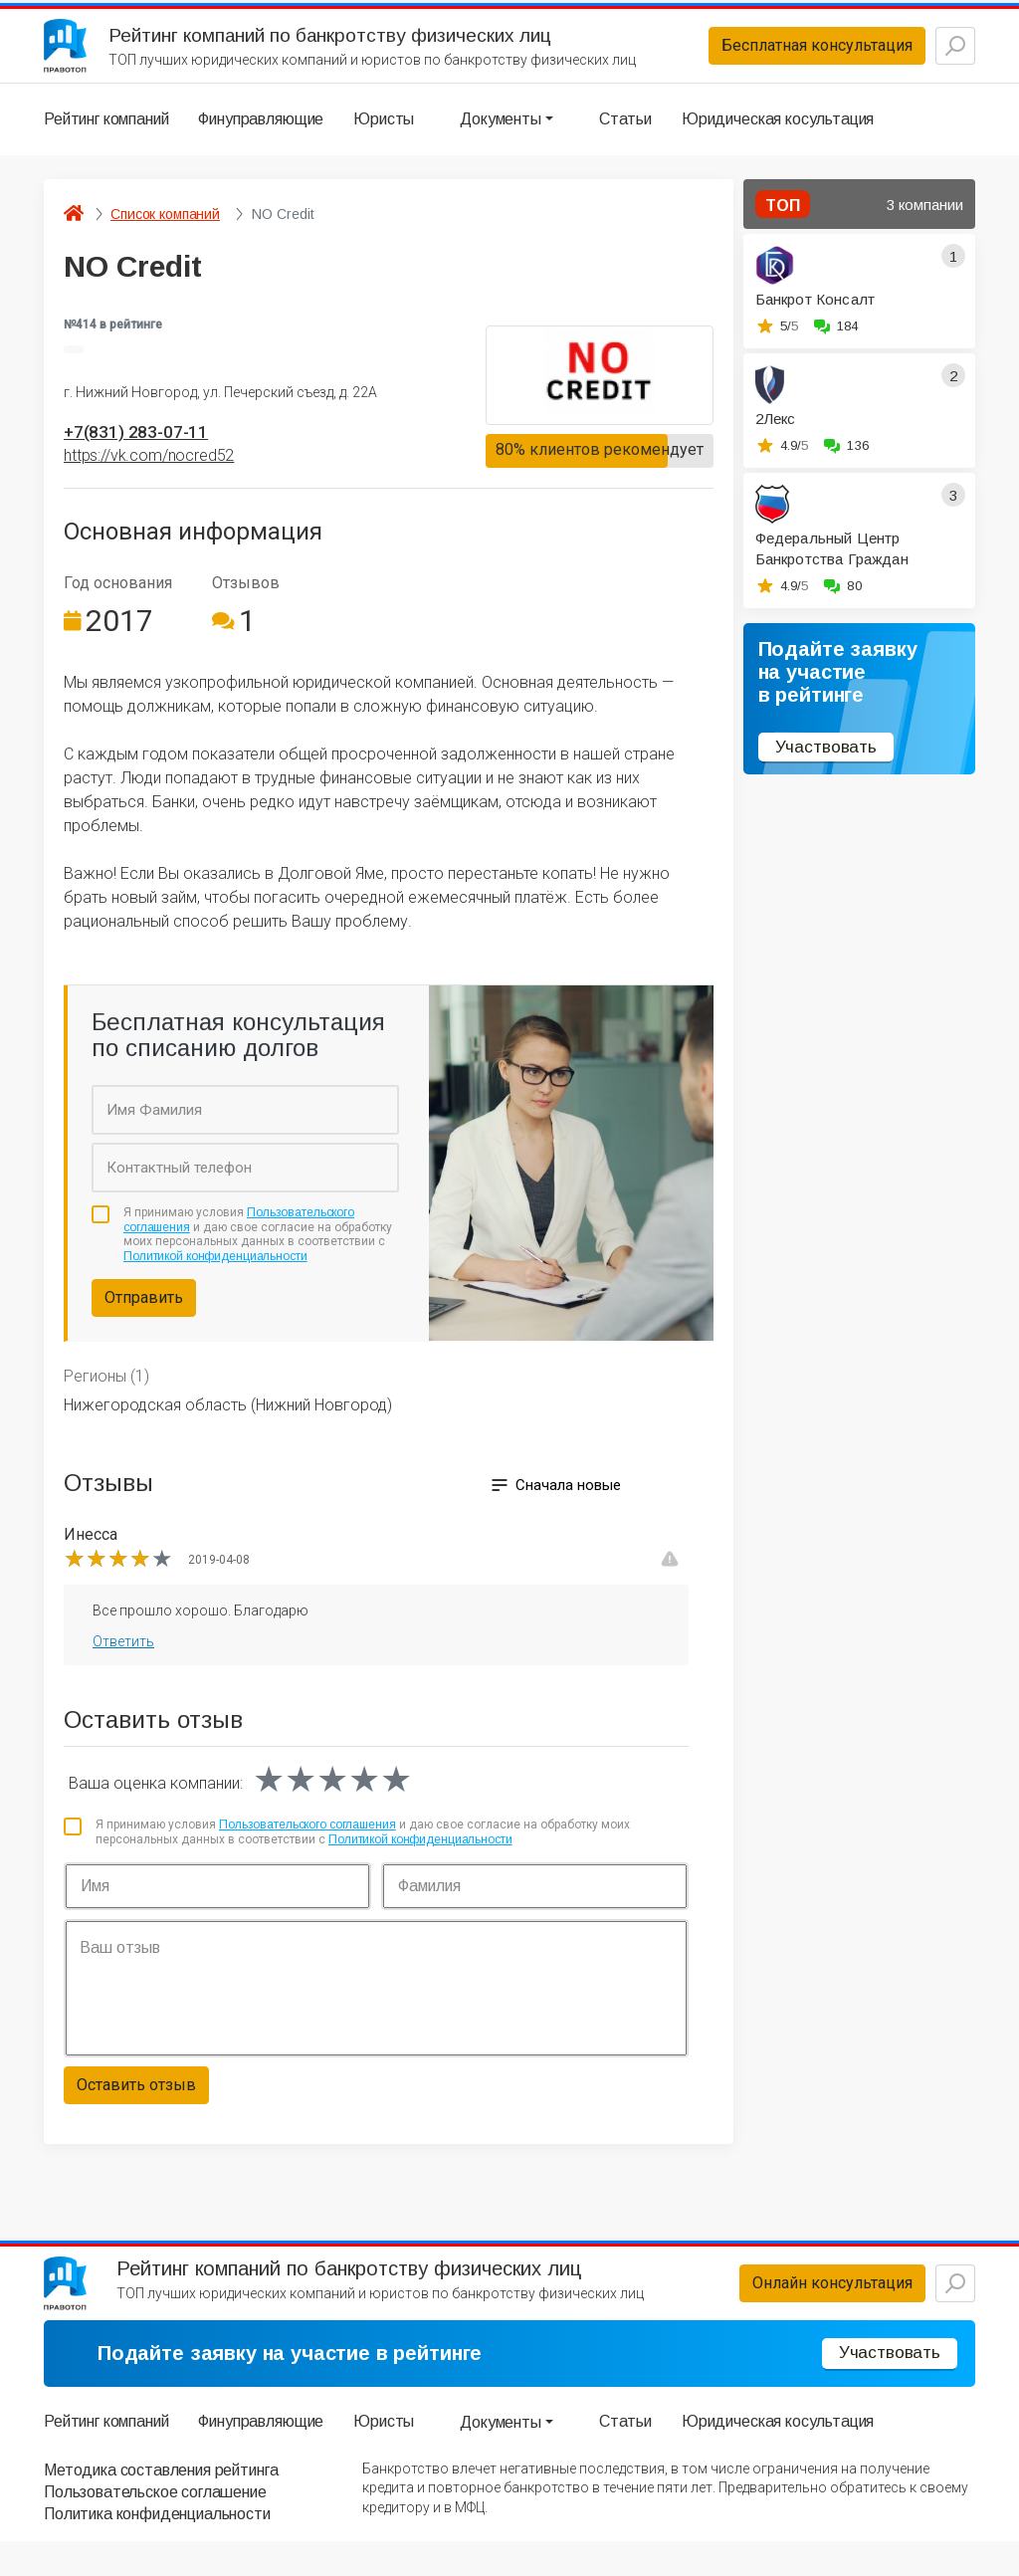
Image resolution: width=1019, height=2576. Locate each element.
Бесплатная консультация (769, 53)
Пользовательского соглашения (307, 1844)
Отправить (143, 1317)
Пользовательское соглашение (155, 2526)
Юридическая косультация (778, 133)
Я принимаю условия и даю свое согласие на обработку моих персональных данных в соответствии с (257, 1253)
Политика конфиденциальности (157, 2549)
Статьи (625, 133)
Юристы (383, 133)
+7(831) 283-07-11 (150, 450)
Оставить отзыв (136, 2104)
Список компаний (165, 229)
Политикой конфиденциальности (215, 1275)
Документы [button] (500, 133)
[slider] (118, 1578)
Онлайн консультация (785, 2310)
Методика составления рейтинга (161, 2504)
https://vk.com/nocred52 (149, 475)
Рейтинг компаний (106, 133)
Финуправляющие (260, 133)
